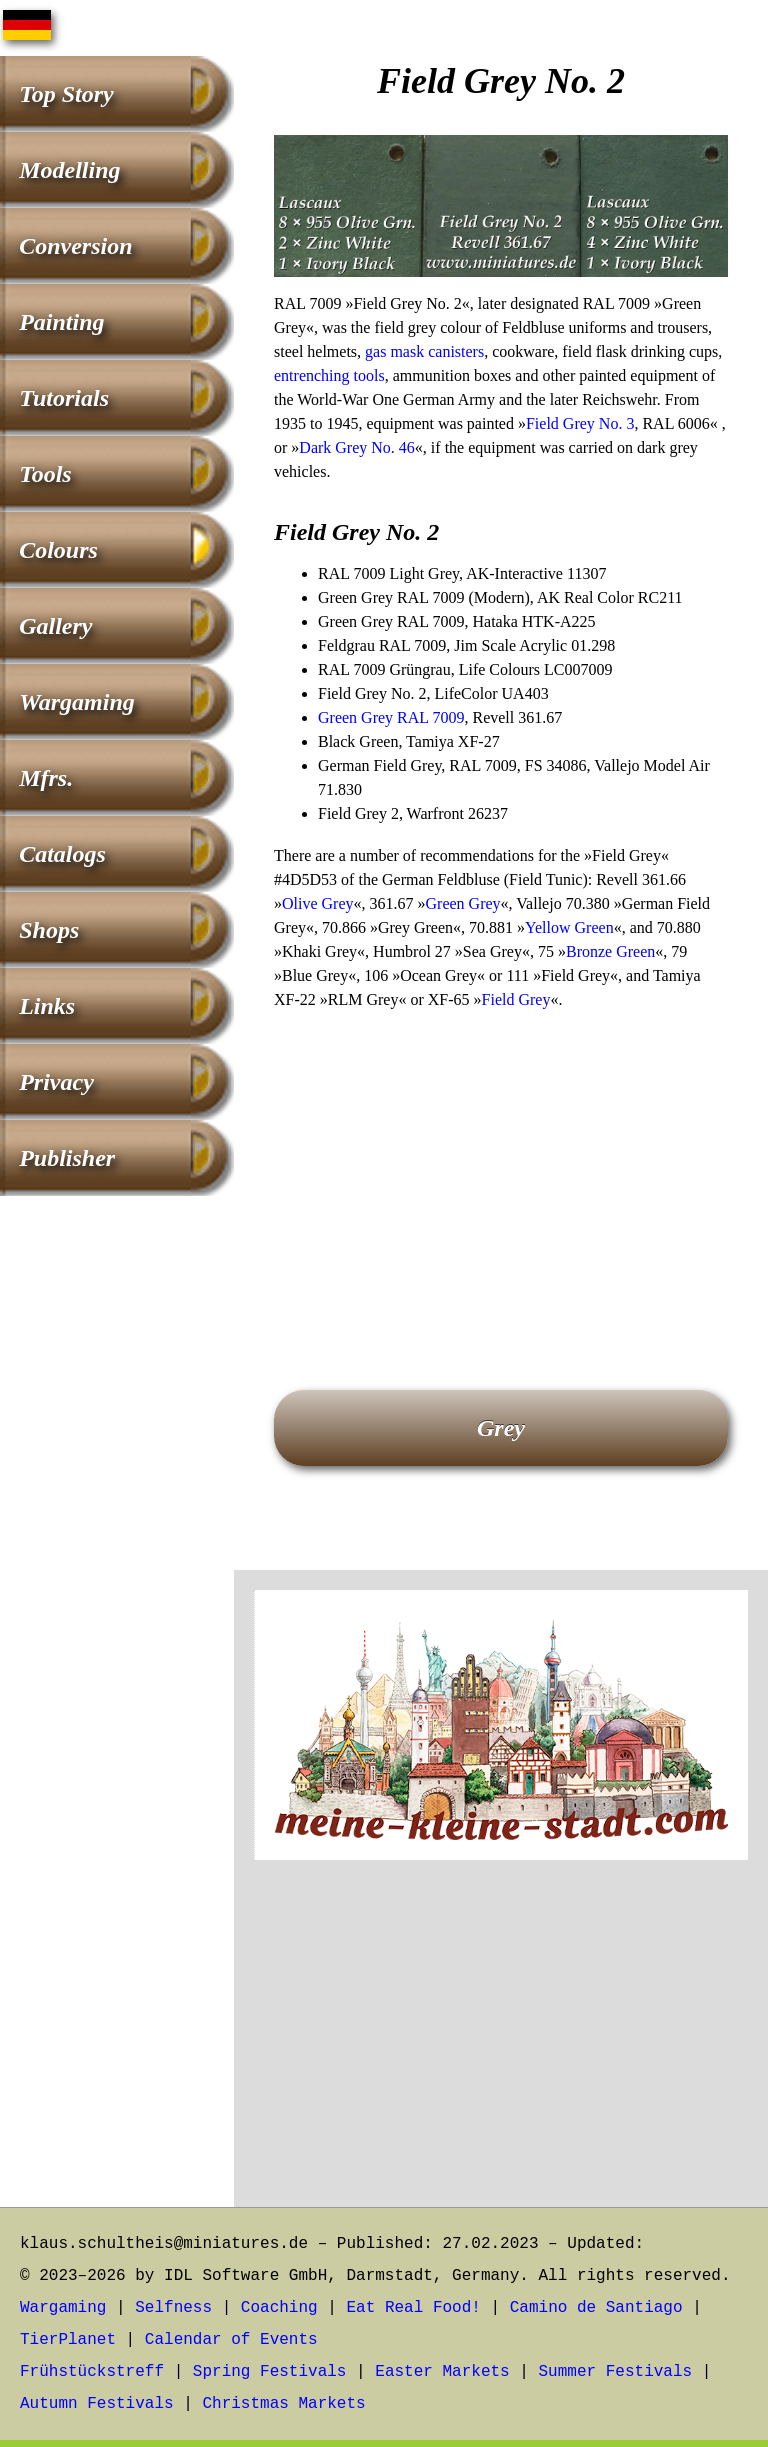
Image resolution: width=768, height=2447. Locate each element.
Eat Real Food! (413, 2308)
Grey (501, 1428)
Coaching (279, 2308)
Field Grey (516, 999)
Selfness (173, 2308)
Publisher (67, 1158)
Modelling (69, 170)
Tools (45, 474)
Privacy (56, 1082)
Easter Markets (442, 2372)
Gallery (55, 626)
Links (47, 1006)
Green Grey (463, 903)
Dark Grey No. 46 (357, 447)
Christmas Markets (283, 2404)
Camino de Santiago (596, 2308)
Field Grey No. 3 (580, 423)
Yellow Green (569, 927)
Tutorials (64, 398)
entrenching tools (329, 375)
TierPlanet (68, 2340)
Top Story (66, 94)
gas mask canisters (424, 351)
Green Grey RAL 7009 (391, 717)
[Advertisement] (501, 1172)
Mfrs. (46, 778)
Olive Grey (318, 903)
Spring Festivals (270, 2372)
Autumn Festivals (97, 2404)
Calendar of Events (231, 2340)
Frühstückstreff (92, 2372)
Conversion (75, 246)
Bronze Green (610, 951)
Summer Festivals (616, 2372)
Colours (58, 550)
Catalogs (62, 854)
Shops (49, 930)
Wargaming (77, 702)
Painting (61, 322)
